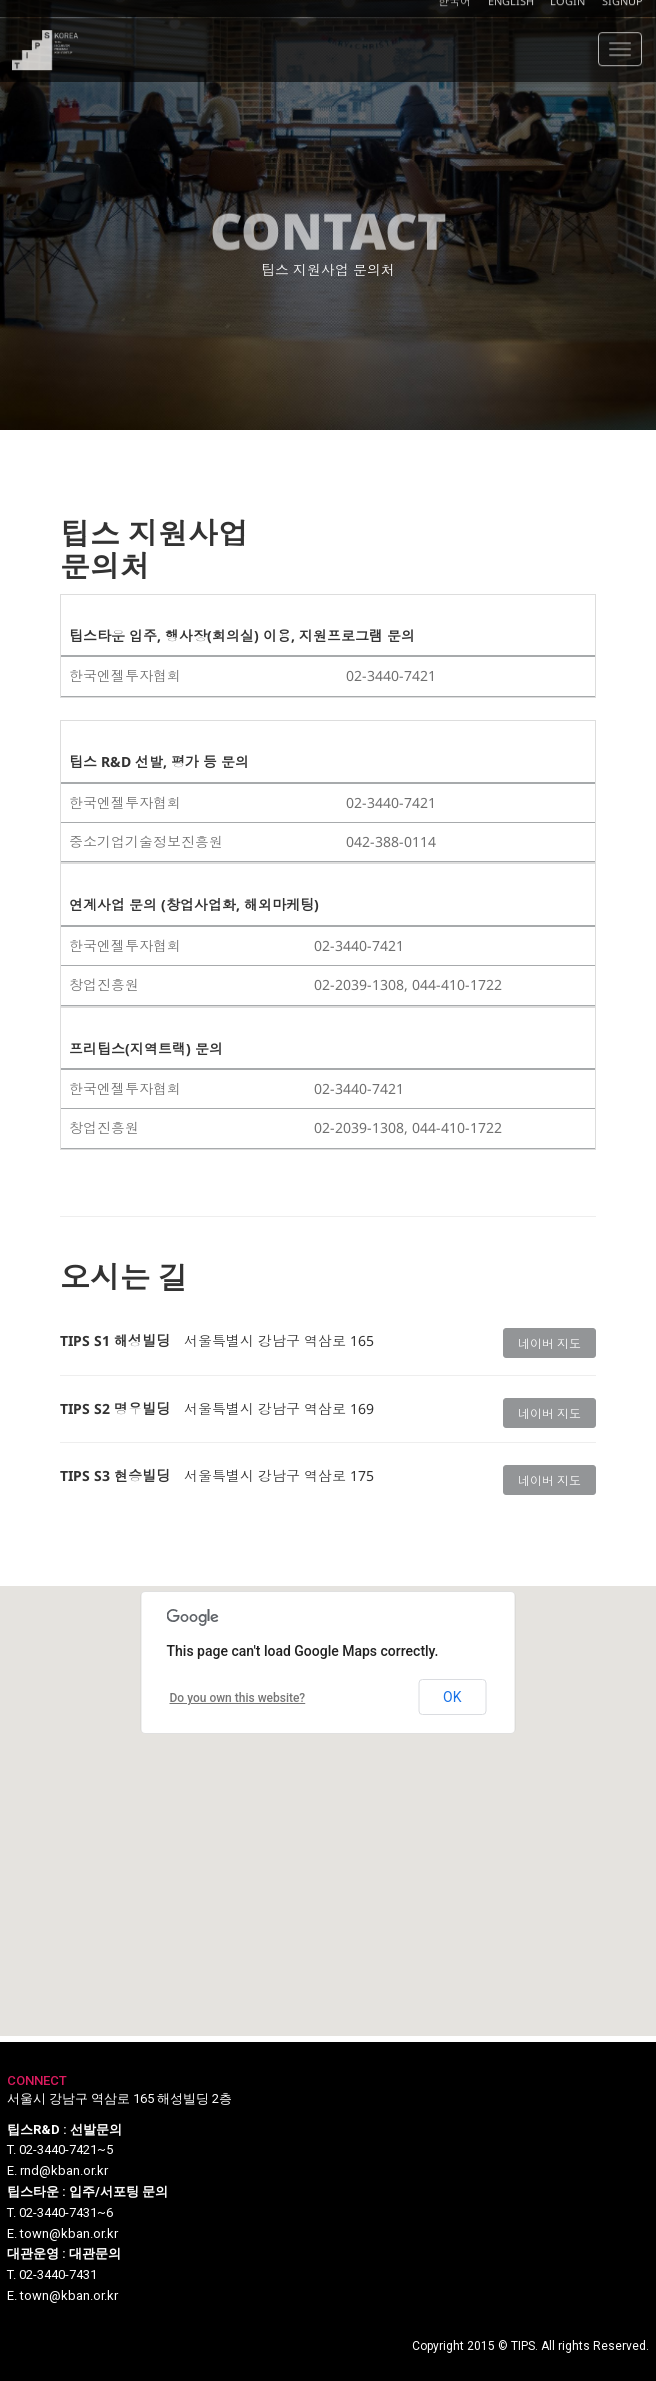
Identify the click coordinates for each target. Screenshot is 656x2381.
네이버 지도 (549, 1343)
